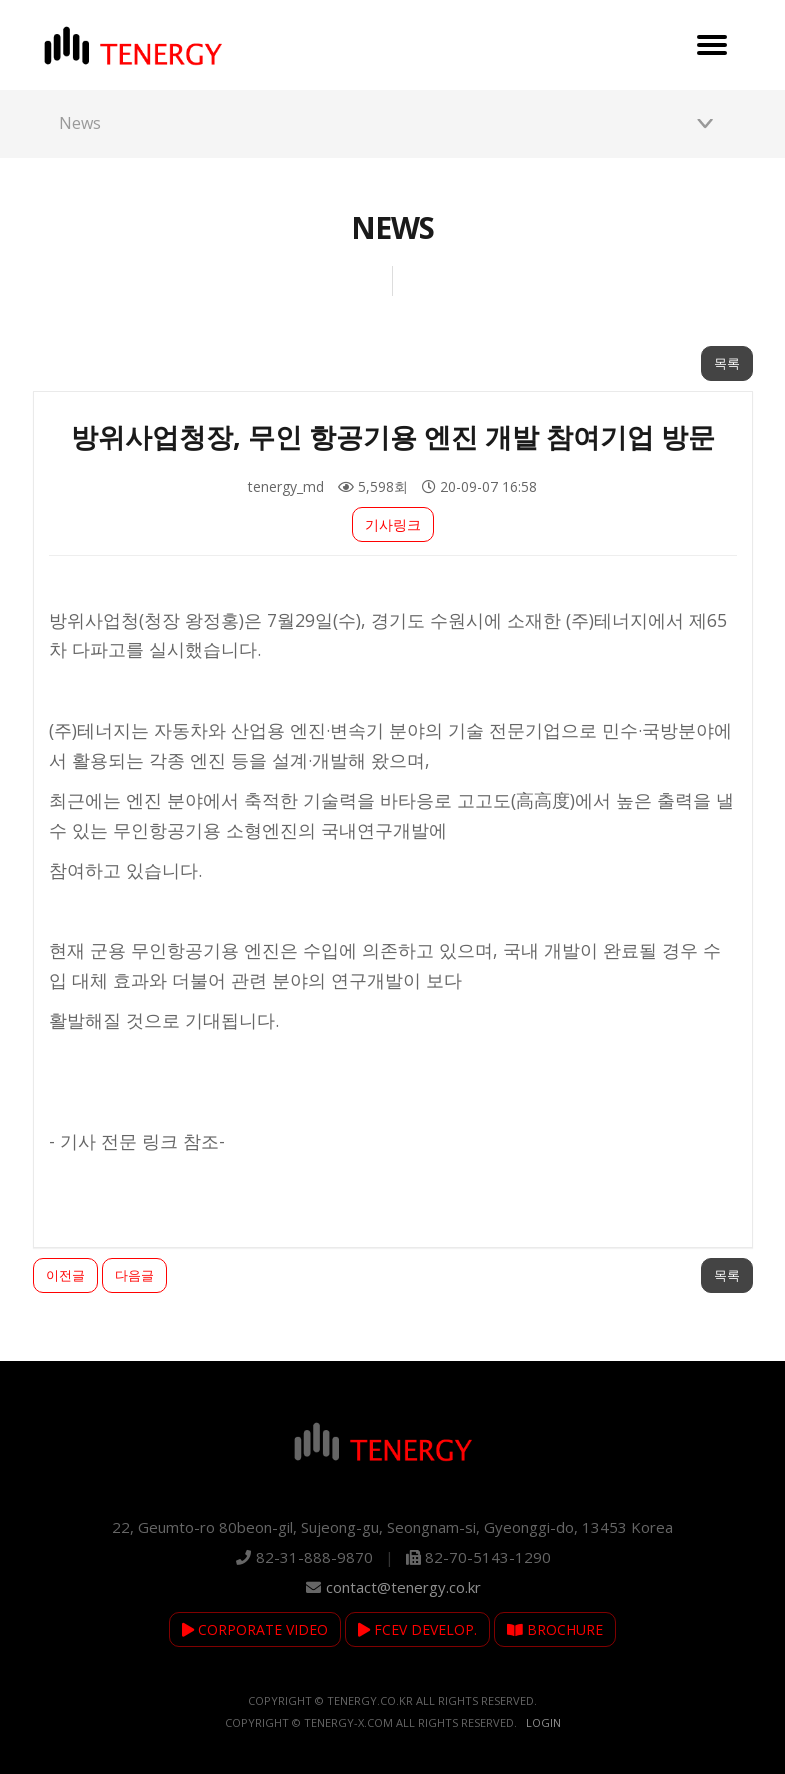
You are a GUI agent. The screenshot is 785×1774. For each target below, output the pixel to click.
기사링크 (393, 524)
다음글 (134, 1275)
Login (543, 1722)
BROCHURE (555, 1629)
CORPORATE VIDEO (255, 1629)
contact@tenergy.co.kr (403, 1587)
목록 (727, 363)
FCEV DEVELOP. (417, 1629)
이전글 (65, 1275)
